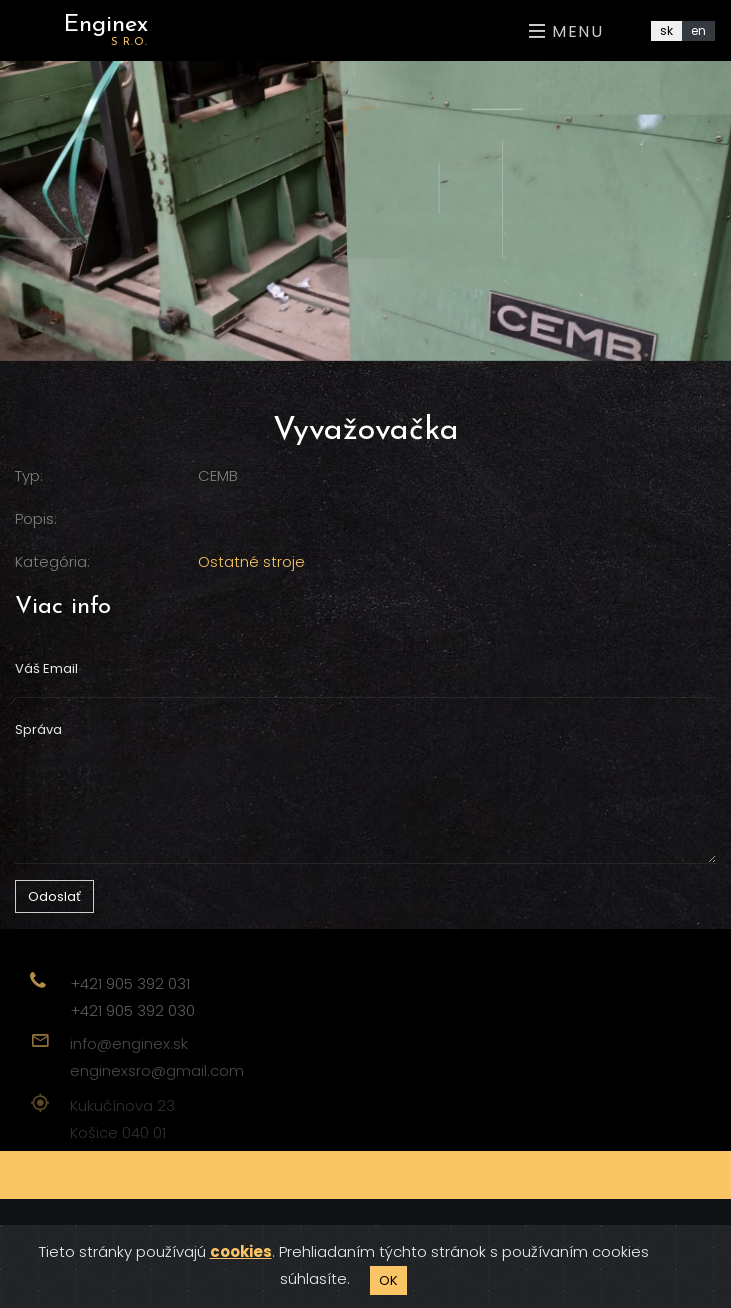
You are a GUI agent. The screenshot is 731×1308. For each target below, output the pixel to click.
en (698, 30)
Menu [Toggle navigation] (566, 31)
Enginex (106, 30)
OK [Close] (388, 1280)
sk (666, 30)
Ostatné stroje (251, 561)
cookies (241, 1251)
